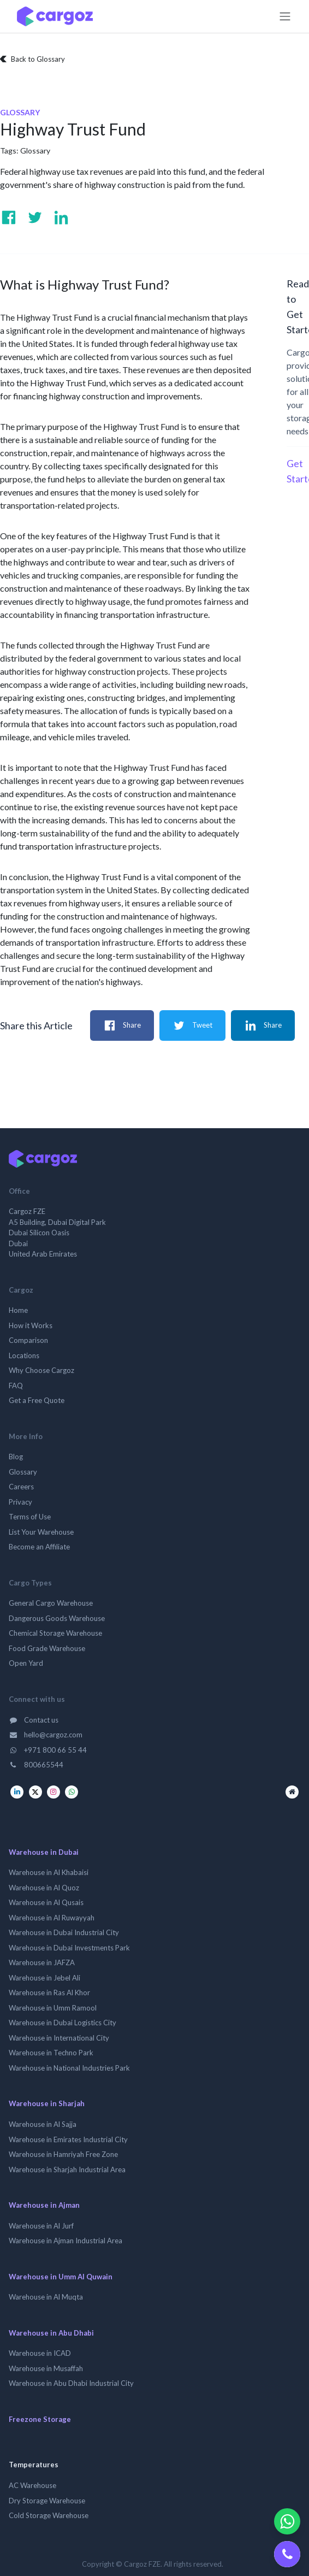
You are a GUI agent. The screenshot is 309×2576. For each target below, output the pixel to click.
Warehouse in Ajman (44, 2205)
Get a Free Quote (36, 1400)
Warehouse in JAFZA (42, 1962)
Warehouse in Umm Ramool (53, 2007)
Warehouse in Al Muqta (46, 2296)
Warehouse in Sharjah (47, 2103)
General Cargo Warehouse (51, 1603)
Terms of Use (30, 1516)
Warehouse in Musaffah (46, 2368)
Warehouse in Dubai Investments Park (69, 1947)
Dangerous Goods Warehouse (57, 1618)
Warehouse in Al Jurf (41, 2225)
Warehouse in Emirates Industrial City (68, 2139)
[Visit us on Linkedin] (61, 217)
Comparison (28, 1340)
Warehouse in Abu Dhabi (51, 2333)
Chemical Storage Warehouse (55, 1633)
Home (18, 1310)
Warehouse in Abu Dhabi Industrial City (71, 2383)
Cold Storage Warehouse (48, 2515)
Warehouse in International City (59, 2037)
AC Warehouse (32, 2485)
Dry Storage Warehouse (47, 2500)
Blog (16, 1456)
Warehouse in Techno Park (51, 2052)
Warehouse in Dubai (44, 1852)
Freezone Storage (40, 2419)
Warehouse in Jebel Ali (44, 1977)
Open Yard (26, 1663)
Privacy (20, 1502)
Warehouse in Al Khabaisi (48, 1872)
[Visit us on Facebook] (8, 217)
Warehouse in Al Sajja (42, 2124)
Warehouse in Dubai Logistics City (62, 2022)
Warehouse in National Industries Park (69, 2068)
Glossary (35, 150)
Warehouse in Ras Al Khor (49, 1992)
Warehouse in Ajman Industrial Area (65, 2240)
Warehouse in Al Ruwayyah (51, 1917)
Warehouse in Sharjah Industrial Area (67, 2169)
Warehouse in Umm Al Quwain (60, 2276)
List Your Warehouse (41, 1532)
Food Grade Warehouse (47, 1648)
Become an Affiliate (39, 1546)
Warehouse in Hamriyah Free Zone (63, 2154)
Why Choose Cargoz (41, 1370)
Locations (24, 1355)
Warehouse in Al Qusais (46, 1902)
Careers (21, 1486)
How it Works (30, 1325)
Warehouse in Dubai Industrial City (64, 1932)
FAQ (16, 1385)
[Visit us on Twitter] (35, 217)
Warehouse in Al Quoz (44, 1887)
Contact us (33, 1720)
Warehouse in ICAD (40, 2353)
